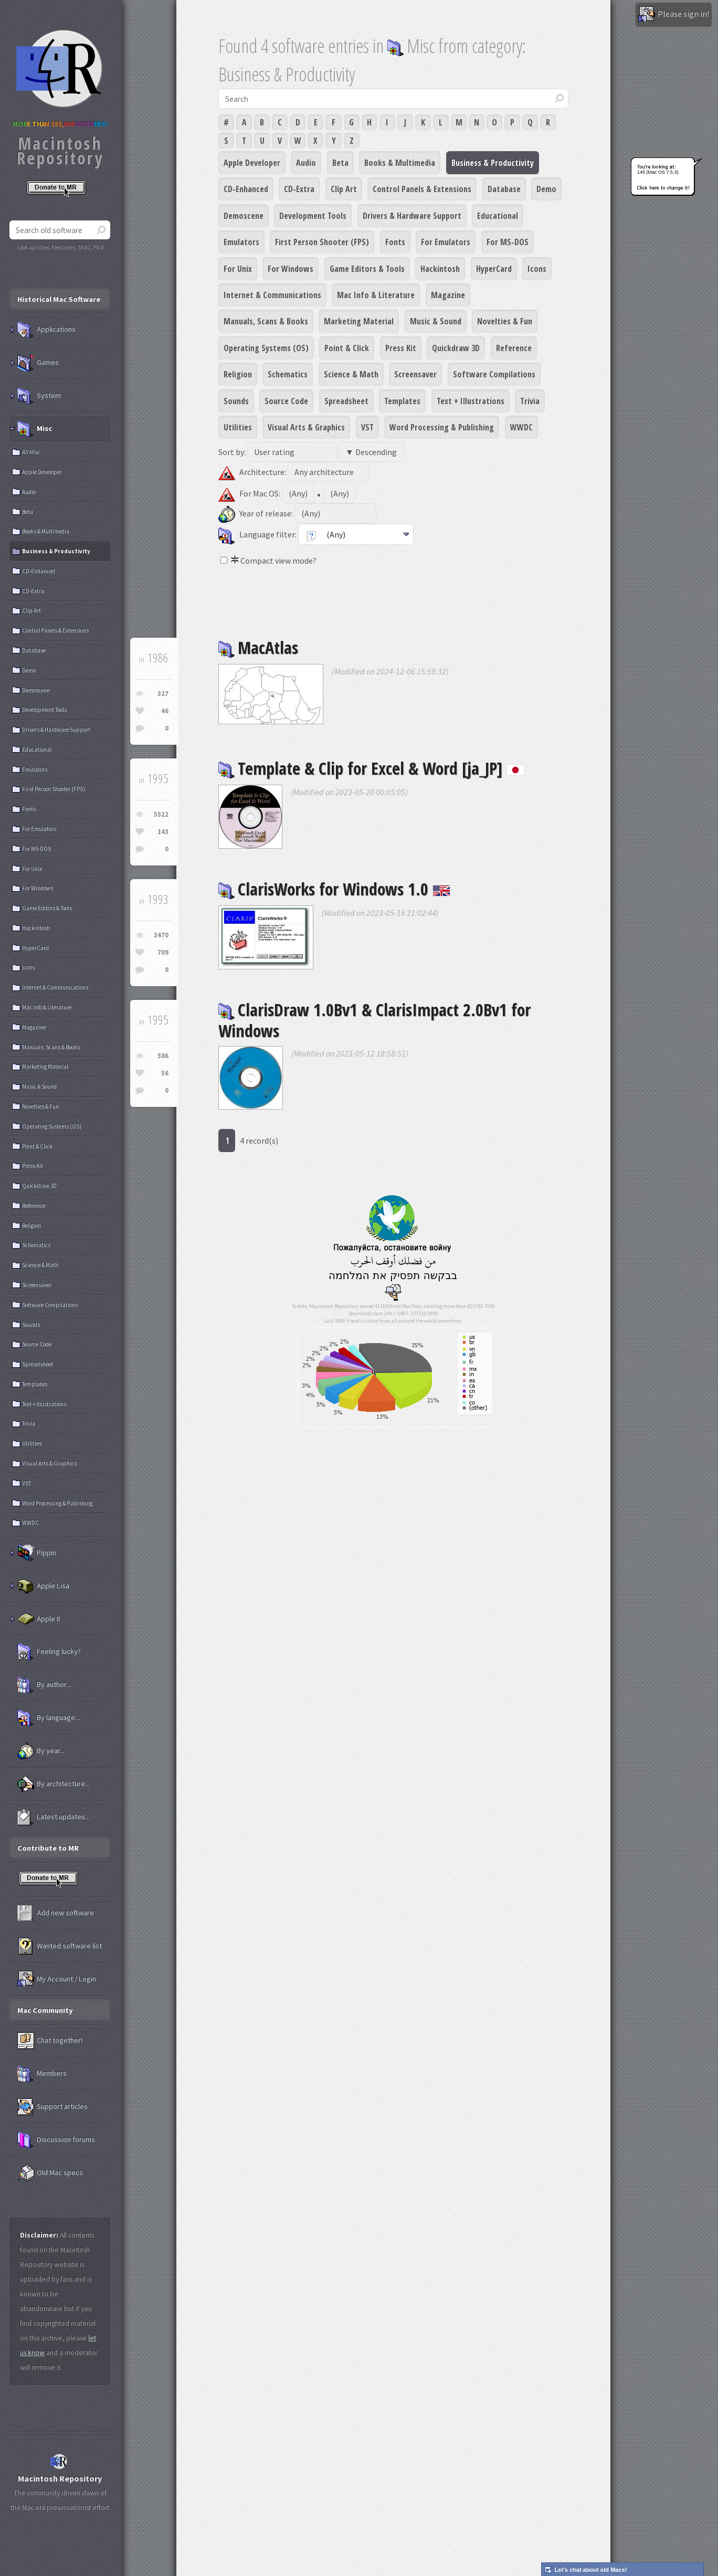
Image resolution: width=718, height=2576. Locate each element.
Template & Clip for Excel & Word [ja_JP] (371, 768)
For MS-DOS (508, 242)
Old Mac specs (50, 2173)
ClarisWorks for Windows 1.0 (334, 889)
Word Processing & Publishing (441, 427)
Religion (238, 374)
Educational (497, 215)
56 (164, 1073)
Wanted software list (59, 1946)
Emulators (241, 242)
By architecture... (53, 1784)
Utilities (238, 427)
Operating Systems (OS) (266, 348)
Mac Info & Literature (376, 295)
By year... (41, 1751)
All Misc (31, 452)
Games (38, 362)
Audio (306, 162)
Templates (402, 401)
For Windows (290, 269)
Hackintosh (440, 269)
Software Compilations (494, 374)
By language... (48, 1717)
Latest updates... (53, 1817)
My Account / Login (56, 1979)
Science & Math (351, 374)
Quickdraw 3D (456, 348)
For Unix (238, 269)
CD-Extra (299, 189)
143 (162, 831)
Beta (340, 162)
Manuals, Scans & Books (266, 321)
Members (42, 2073)
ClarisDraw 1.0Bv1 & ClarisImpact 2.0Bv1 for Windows (374, 1020)
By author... (44, 1684)
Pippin (36, 1553)
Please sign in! (673, 14)
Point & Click (346, 348)
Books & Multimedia (399, 162)
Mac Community (45, 2010)
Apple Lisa (43, 1586)
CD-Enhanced (246, 189)
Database (504, 189)
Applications (46, 329)
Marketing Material (359, 321)
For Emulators (445, 242)
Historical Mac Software (58, 299)
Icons (536, 269)
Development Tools (312, 215)
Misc (34, 428)
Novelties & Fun (504, 321)
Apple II (38, 1619)
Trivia (530, 401)
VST (367, 427)
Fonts (395, 242)
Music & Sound (435, 321)
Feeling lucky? (49, 1651)
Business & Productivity (492, 162)
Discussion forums (56, 2139)
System (39, 395)
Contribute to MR (48, 1848)
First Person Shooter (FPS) (322, 242)
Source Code (286, 401)
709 (162, 952)
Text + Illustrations (470, 401)
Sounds (236, 401)
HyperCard (494, 269)
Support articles (52, 2106)
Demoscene (243, 215)
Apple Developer (252, 162)
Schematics (288, 374)
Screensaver (415, 374)
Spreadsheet (346, 401)
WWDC (521, 427)
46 (164, 711)
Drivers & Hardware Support (412, 215)
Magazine (448, 295)
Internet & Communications (272, 295)
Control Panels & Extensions (422, 189)
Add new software (55, 1913)
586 (162, 1055)
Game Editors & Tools (367, 269)
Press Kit (400, 348)
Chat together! (49, 2040)
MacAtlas (258, 647)
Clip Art (344, 189)
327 (162, 693)
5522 (161, 814)
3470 (161, 935)
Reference (514, 348)
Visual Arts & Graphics (306, 427)
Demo (546, 189)
